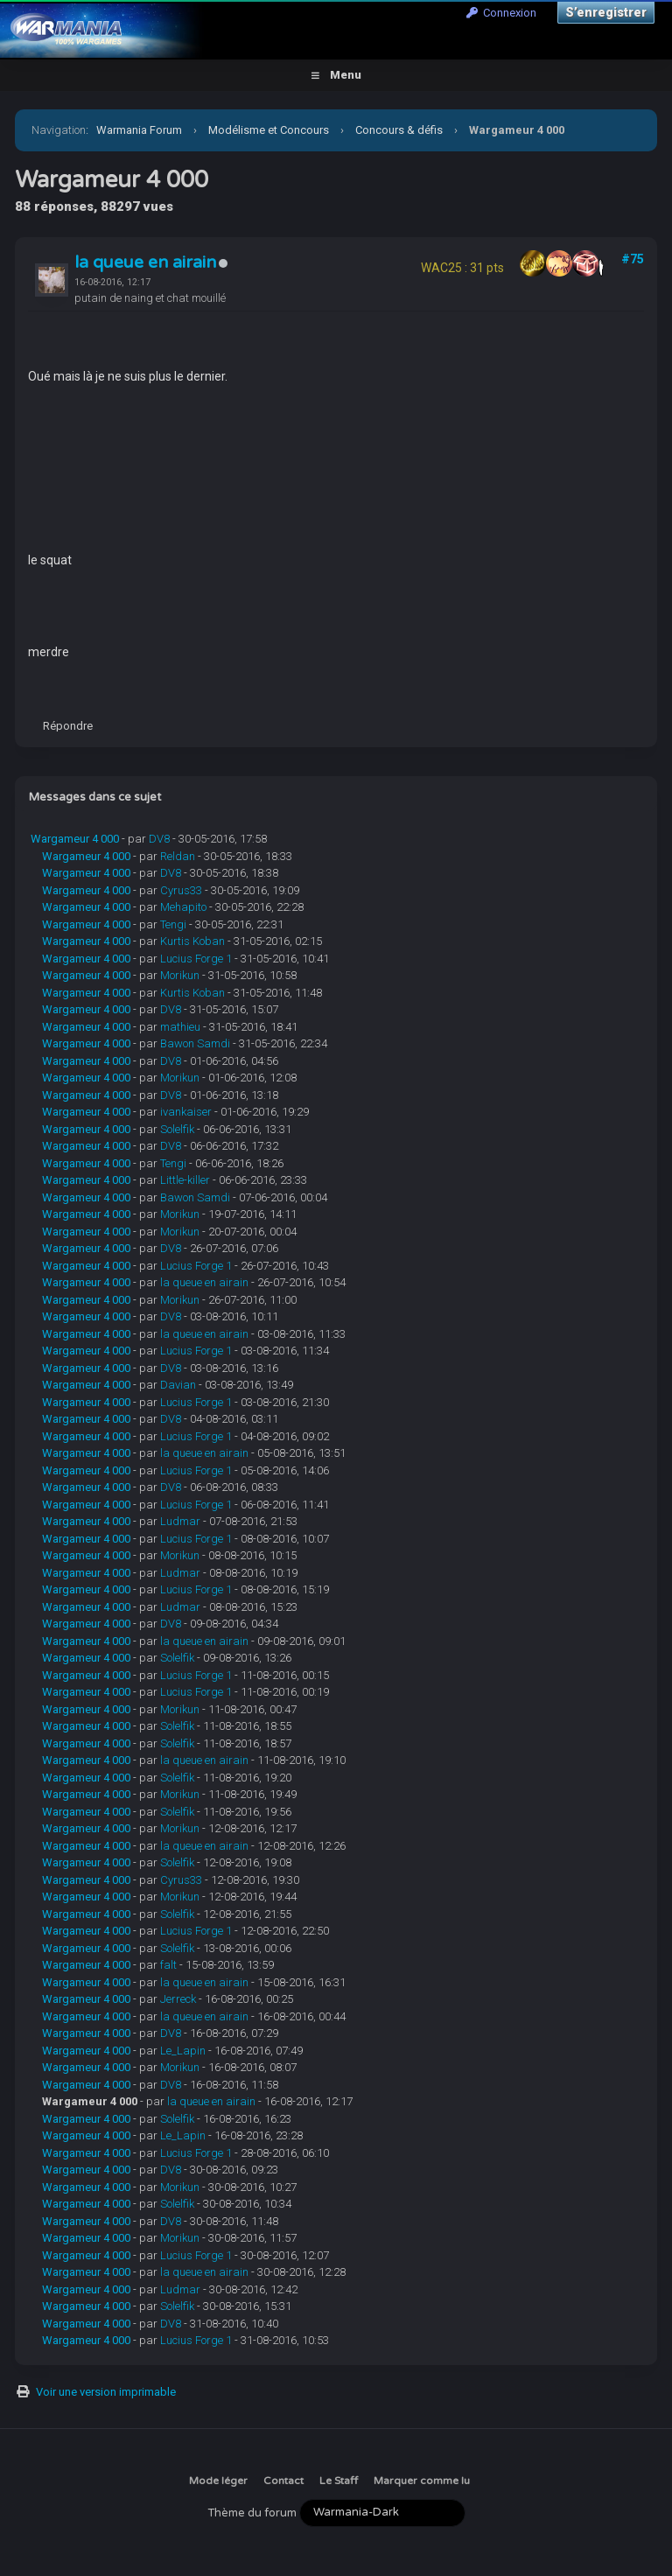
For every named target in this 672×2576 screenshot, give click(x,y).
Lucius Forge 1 (196, 958)
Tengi (173, 924)
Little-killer (185, 1179)
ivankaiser (186, 1111)
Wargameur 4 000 (75, 838)
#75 (632, 259)
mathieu (180, 1026)
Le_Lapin (183, 2050)
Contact (283, 2480)
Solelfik (177, 1129)
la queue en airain (145, 262)
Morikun (180, 975)
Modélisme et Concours (268, 129)
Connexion (501, 12)
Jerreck (178, 1999)
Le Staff (338, 2480)
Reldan (177, 856)
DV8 (159, 838)
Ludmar (180, 1521)
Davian (178, 1384)
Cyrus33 (181, 890)
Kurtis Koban (192, 941)
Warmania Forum (139, 129)
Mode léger (218, 2480)
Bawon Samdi (195, 1043)
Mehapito (183, 907)
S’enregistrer (606, 12)
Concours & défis (399, 129)
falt (168, 1964)
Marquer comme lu (422, 2480)
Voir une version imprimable (106, 2391)
